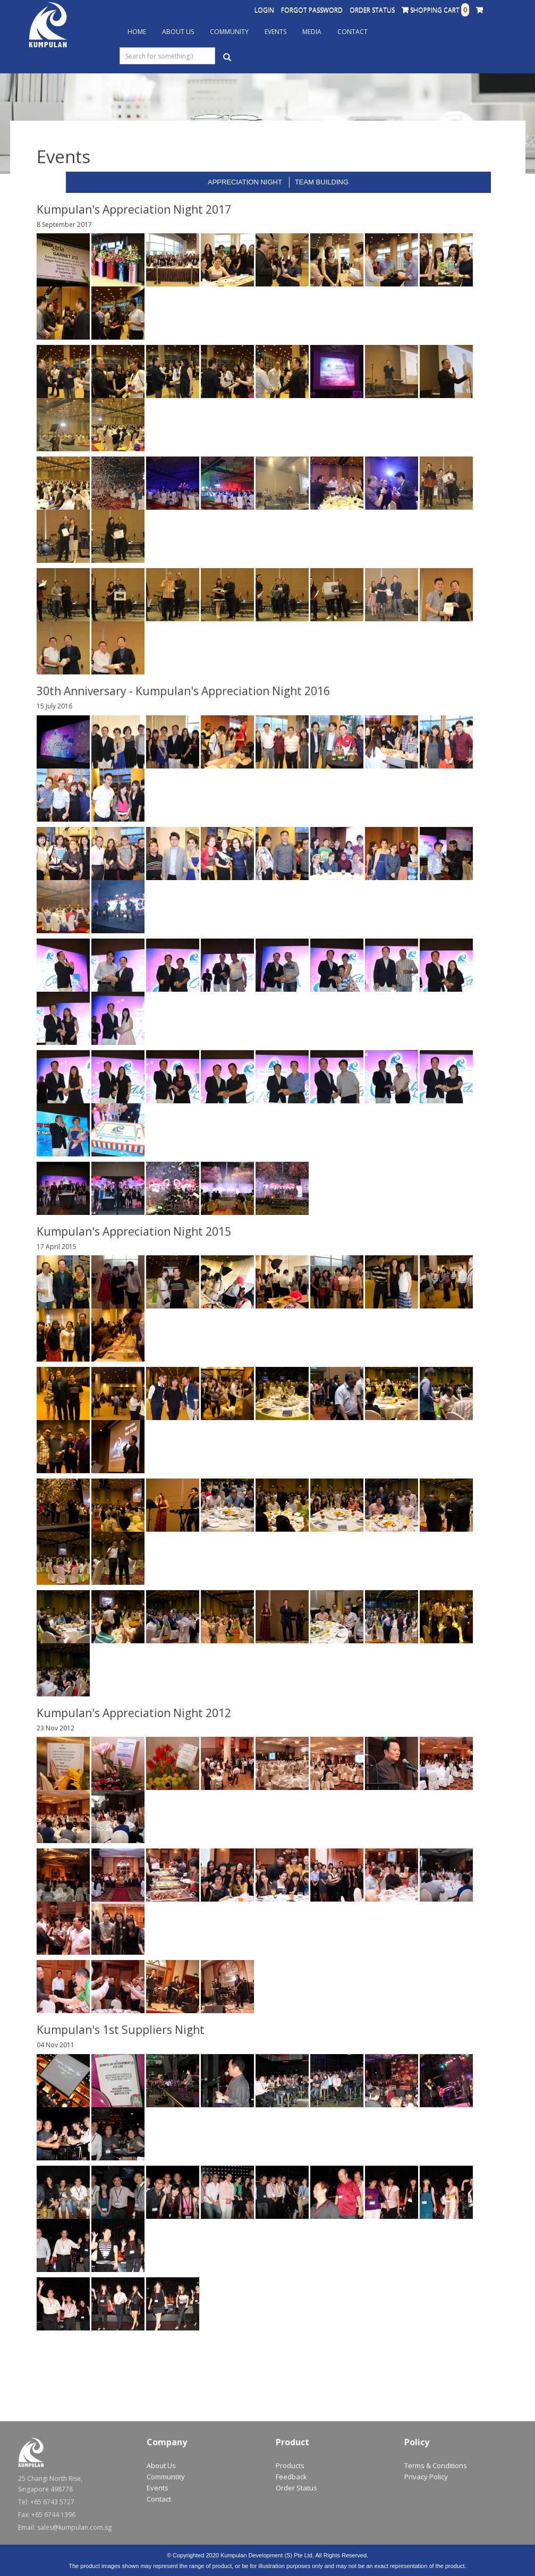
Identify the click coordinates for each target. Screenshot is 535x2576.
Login (264, 9)
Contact (352, 31)
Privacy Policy (426, 2476)
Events (275, 31)
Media (311, 31)
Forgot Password (312, 9)
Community (229, 31)
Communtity (166, 2476)
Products (290, 2465)
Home (137, 31)
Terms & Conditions (435, 2465)
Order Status (372, 9)
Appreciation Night (245, 182)
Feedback (291, 2476)
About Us (178, 31)
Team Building (322, 182)
